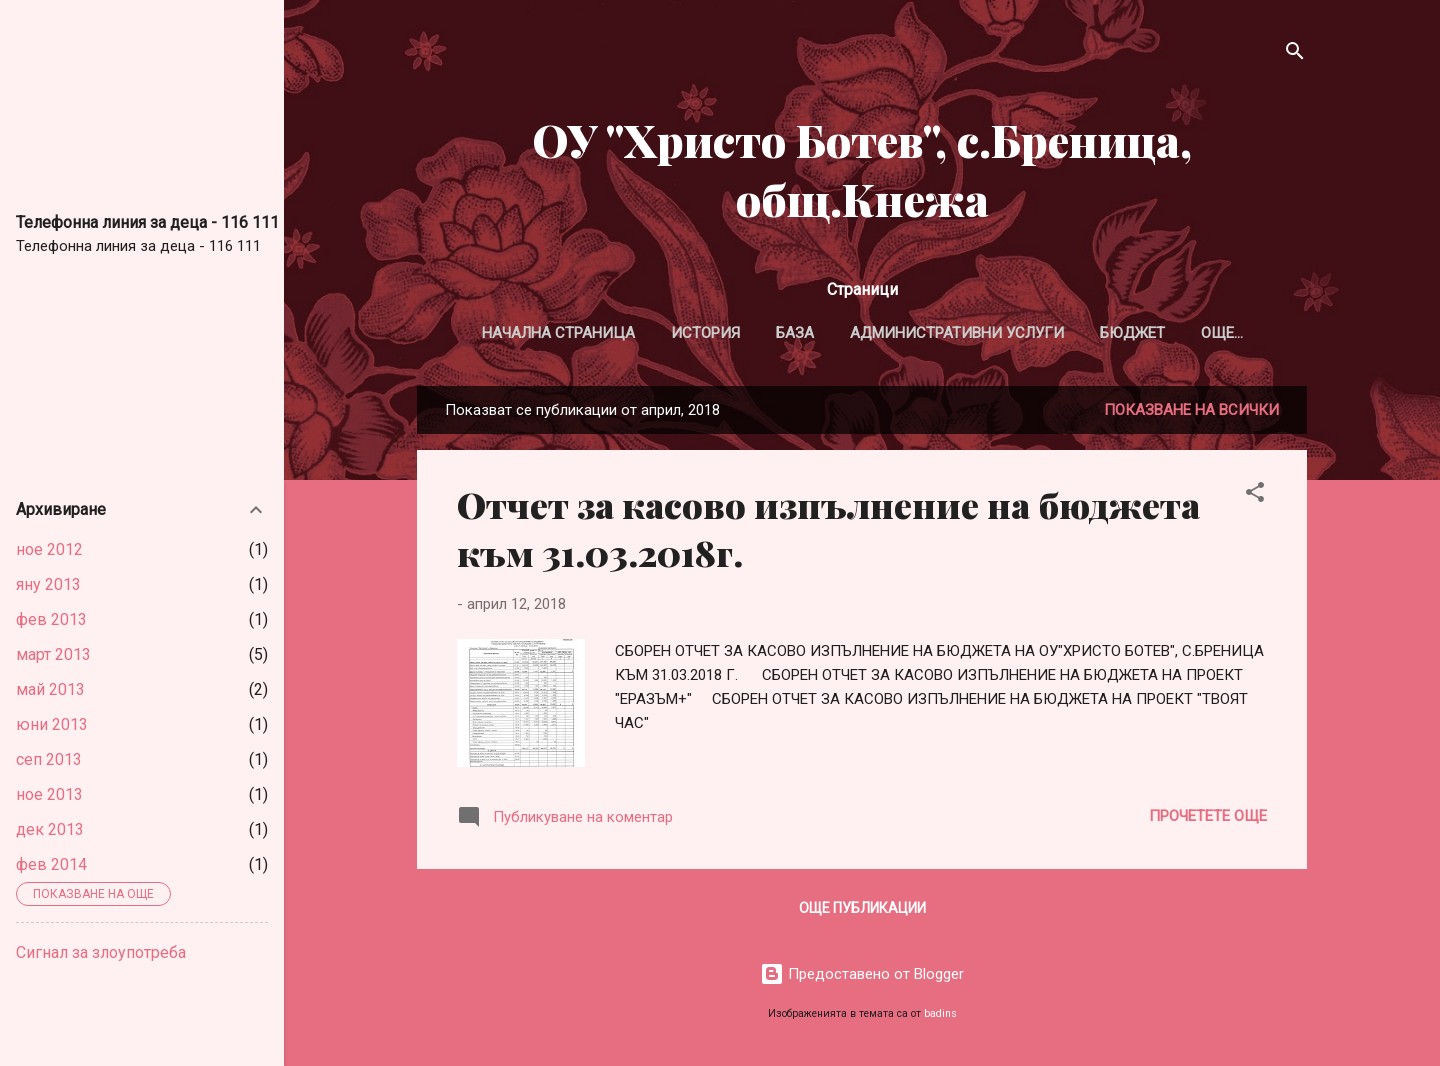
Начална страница (558, 333)
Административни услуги (957, 333)
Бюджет (1132, 333)
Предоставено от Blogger (862, 974)
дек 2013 (50, 829)
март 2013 (53, 654)
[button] (1255, 495)
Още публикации (862, 908)
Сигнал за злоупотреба (101, 952)
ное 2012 (49, 549)
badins (940, 1013)
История (705, 333)
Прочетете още (1208, 816)
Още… (1222, 333)
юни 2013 (52, 724)
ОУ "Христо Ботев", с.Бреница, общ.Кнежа (862, 169)
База (795, 333)
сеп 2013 (49, 759)
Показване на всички (1191, 410)
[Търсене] (1295, 54)
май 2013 (50, 689)
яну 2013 (48, 584)
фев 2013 (51, 619)
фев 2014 (51, 864)
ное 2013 (49, 794)
